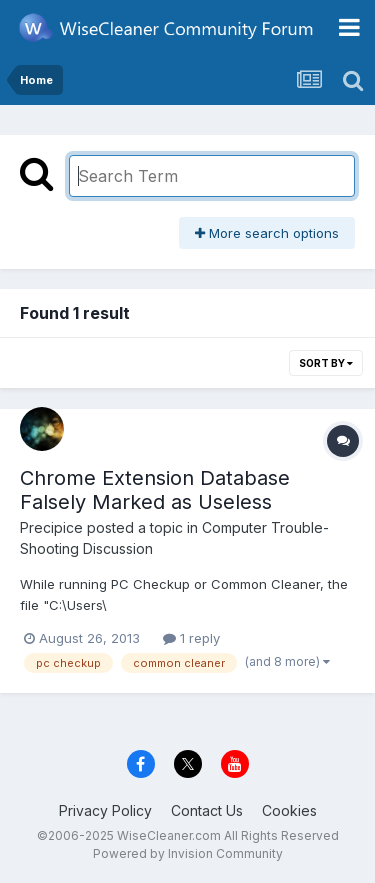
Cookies (289, 810)
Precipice (51, 527)
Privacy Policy (105, 810)
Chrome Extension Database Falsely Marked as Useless (155, 490)
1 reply (191, 638)
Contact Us (207, 810)
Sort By (326, 363)
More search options (267, 233)
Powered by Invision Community (188, 853)
